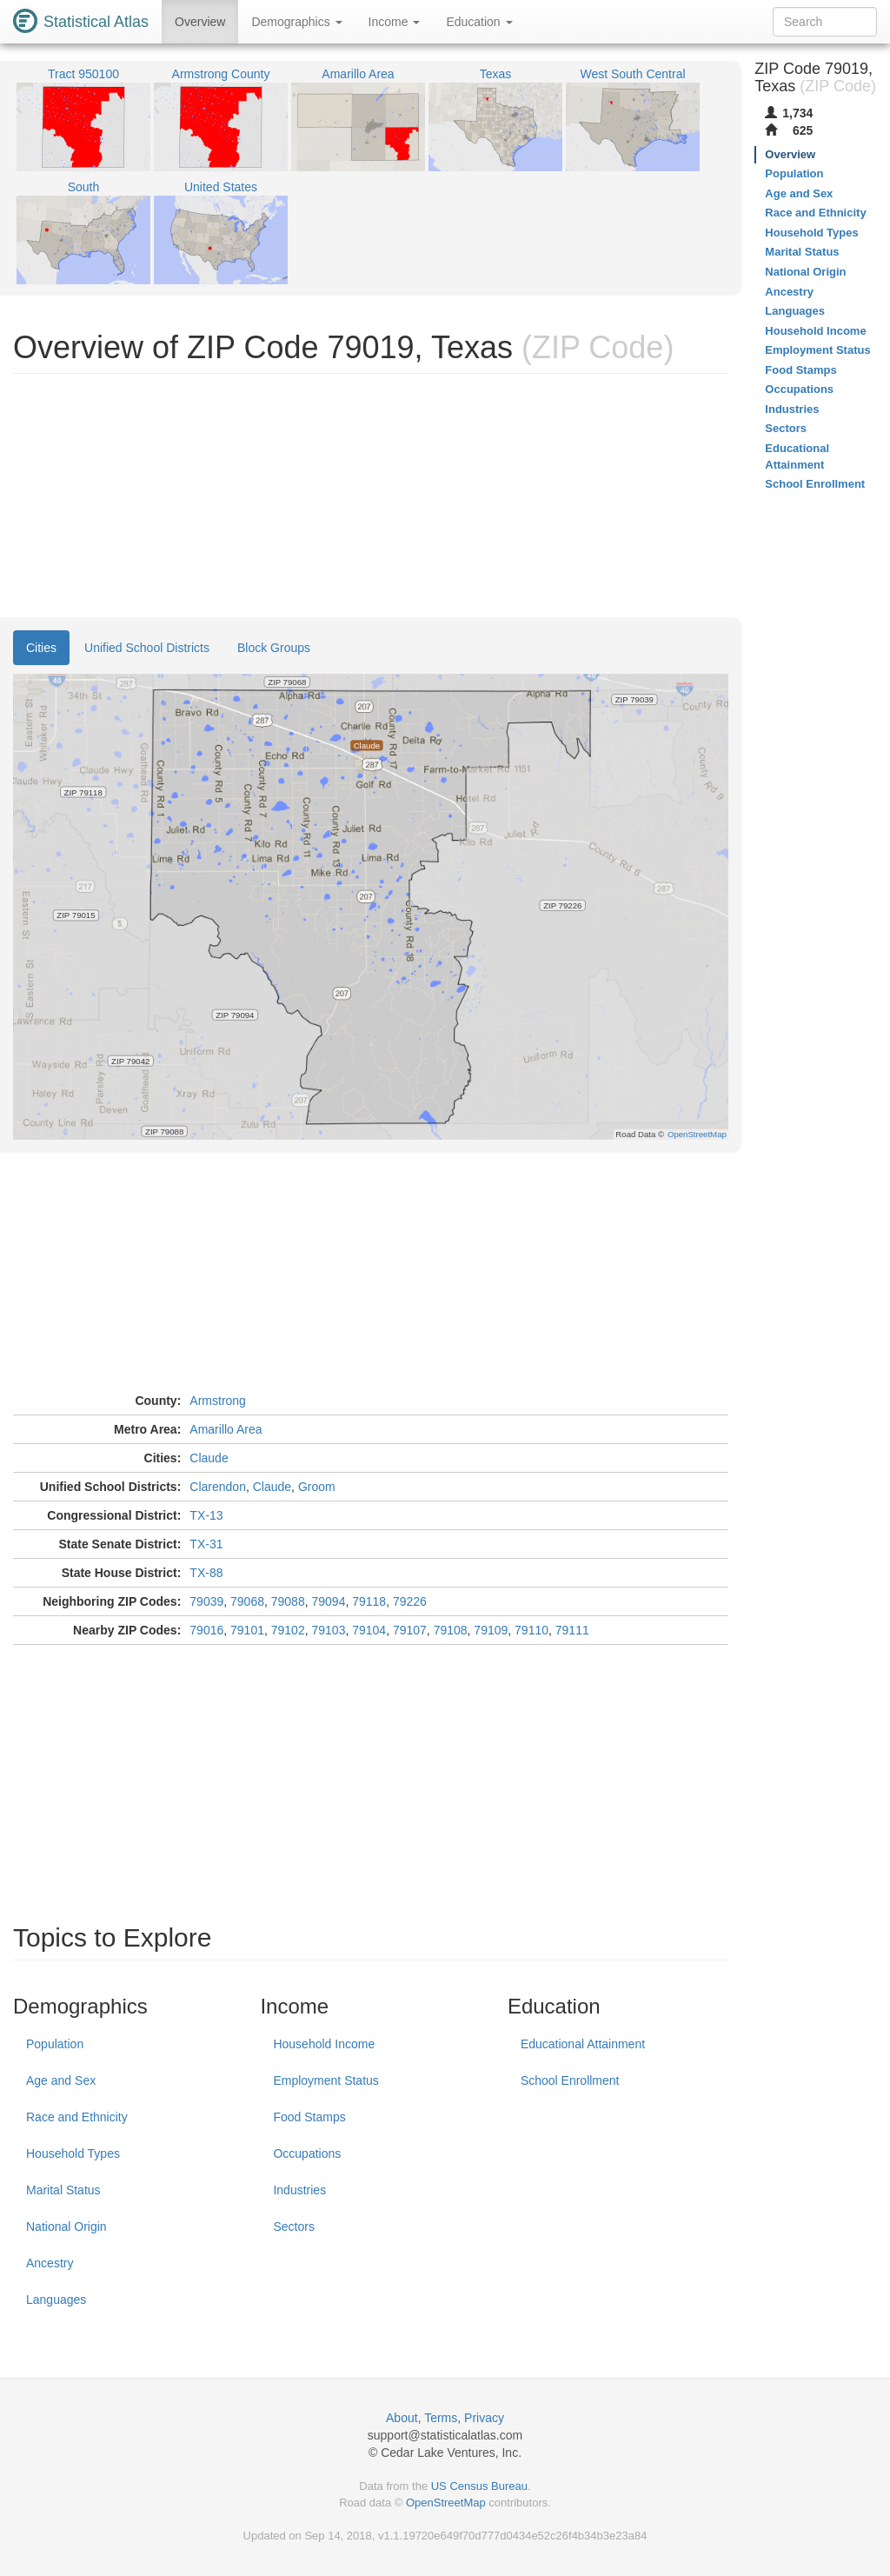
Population (54, 2044)
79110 (531, 1630)
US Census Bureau (479, 2486)
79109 (491, 1630)
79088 (288, 1601)
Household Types (73, 2153)
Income (395, 22)
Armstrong (217, 1401)
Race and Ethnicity (77, 2117)
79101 (247, 1630)
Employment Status (325, 2080)
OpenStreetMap (446, 2502)
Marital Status (63, 2190)
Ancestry (49, 2263)
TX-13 (205, 1515)
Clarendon (217, 1487)
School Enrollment (570, 2080)
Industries (299, 2190)
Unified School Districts (146, 648)
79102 (288, 1630)
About (402, 2418)
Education (479, 22)
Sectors (293, 2226)
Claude (208, 1458)
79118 (369, 1601)
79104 (369, 1630)
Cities (41, 648)
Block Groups (273, 648)
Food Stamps (309, 2117)
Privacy (484, 2418)
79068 (247, 1601)
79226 (410, 1601)
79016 (206, 1630)
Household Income (324, 2044)
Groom (316, 1487)
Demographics (296, 22)
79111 (572, 1630)
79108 (451, 1630)
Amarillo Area (225, 1429)
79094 (328, 1601)
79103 (328, 1630)
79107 (410, 1630)
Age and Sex (61, 2080)
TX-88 (205, 1573)
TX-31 (205, 1544)
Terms (440, 2418)
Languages (56, 2299)
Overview (200, 22)
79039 (206, 1601)
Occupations (307, 2153)
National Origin (66, 2226)
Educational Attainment (583, 2044)
